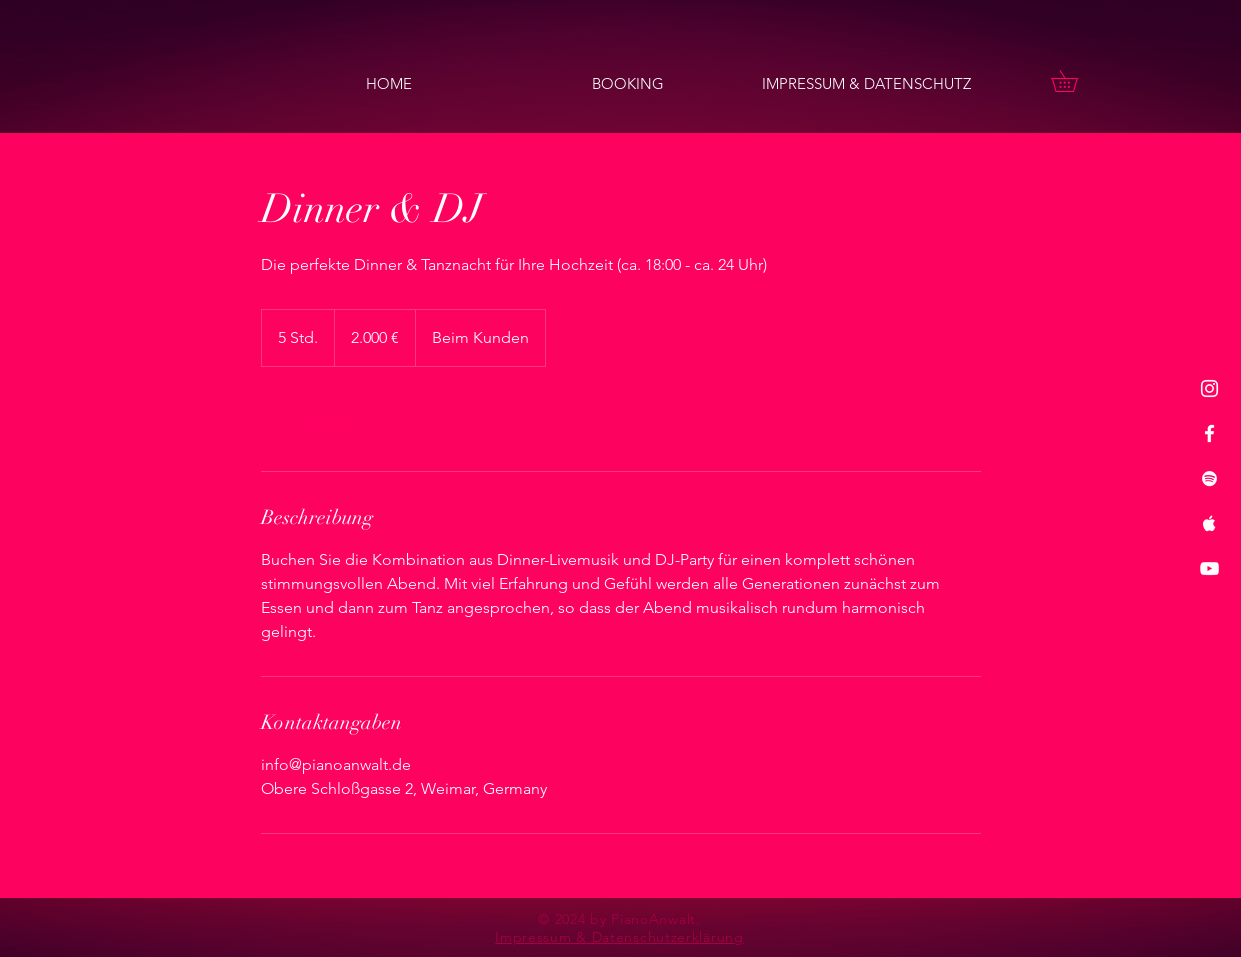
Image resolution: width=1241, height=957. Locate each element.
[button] (1075, 81)
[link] (327, 419)
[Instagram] (1209, 388)
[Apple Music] (1209, 523)
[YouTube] (1209, 568)
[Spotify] (1209, 478)
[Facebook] (1209, 433)
